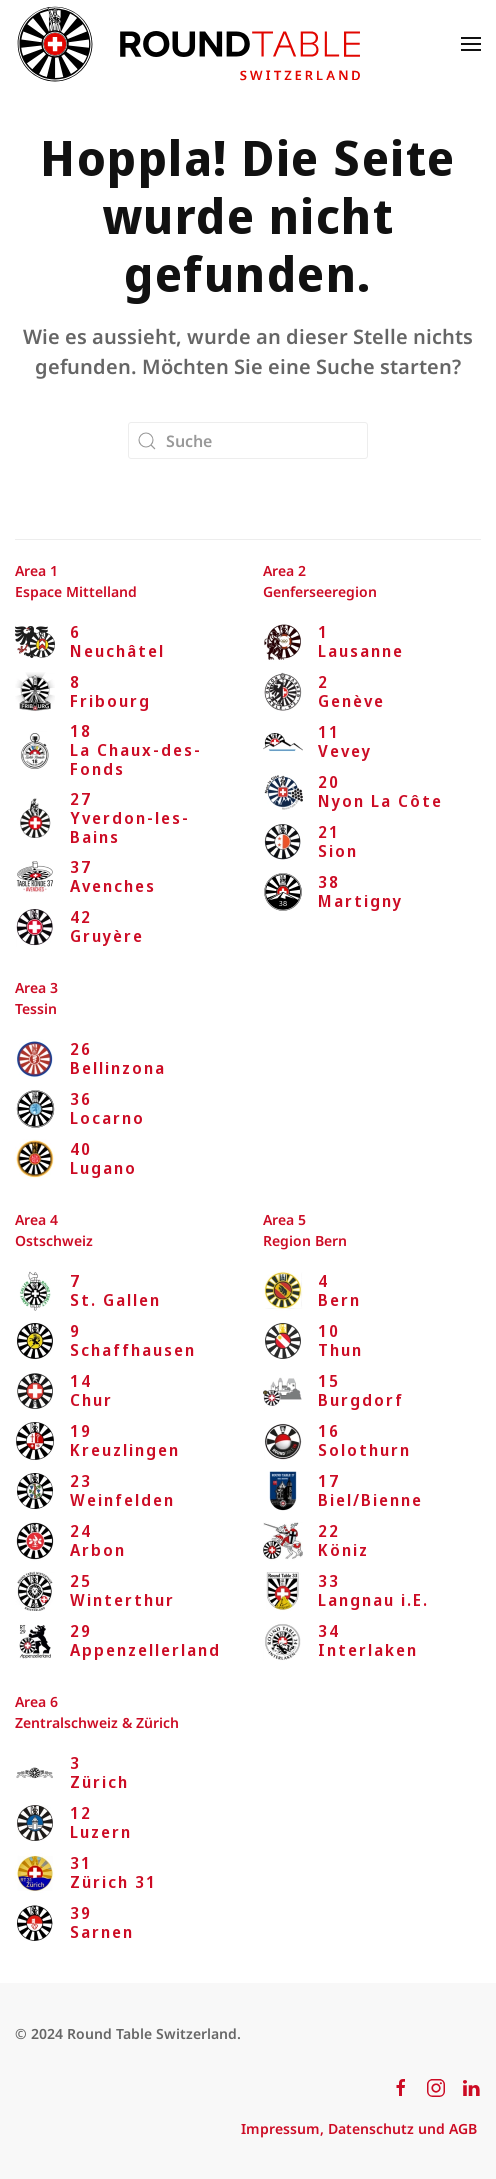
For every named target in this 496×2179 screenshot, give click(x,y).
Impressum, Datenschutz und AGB (359, 2128)
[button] (471, 44)
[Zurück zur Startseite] (187, 44)
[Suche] (248, 440)
